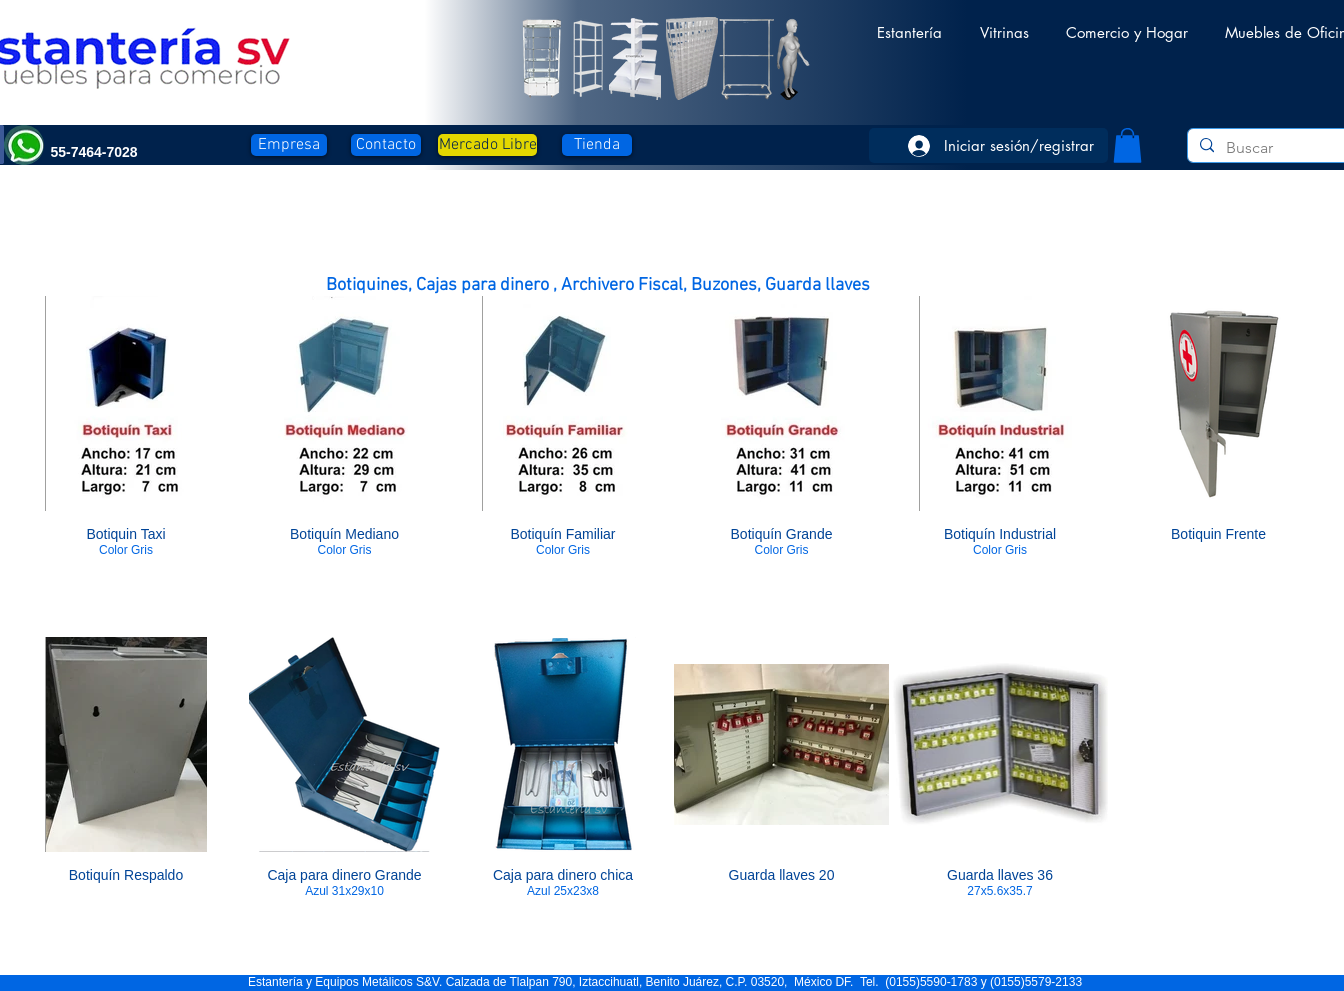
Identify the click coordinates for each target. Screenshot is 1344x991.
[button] (909, 23)
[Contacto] (386, 145)
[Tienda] (597, 145)
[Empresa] (289, 145)
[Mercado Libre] (487, 145)
